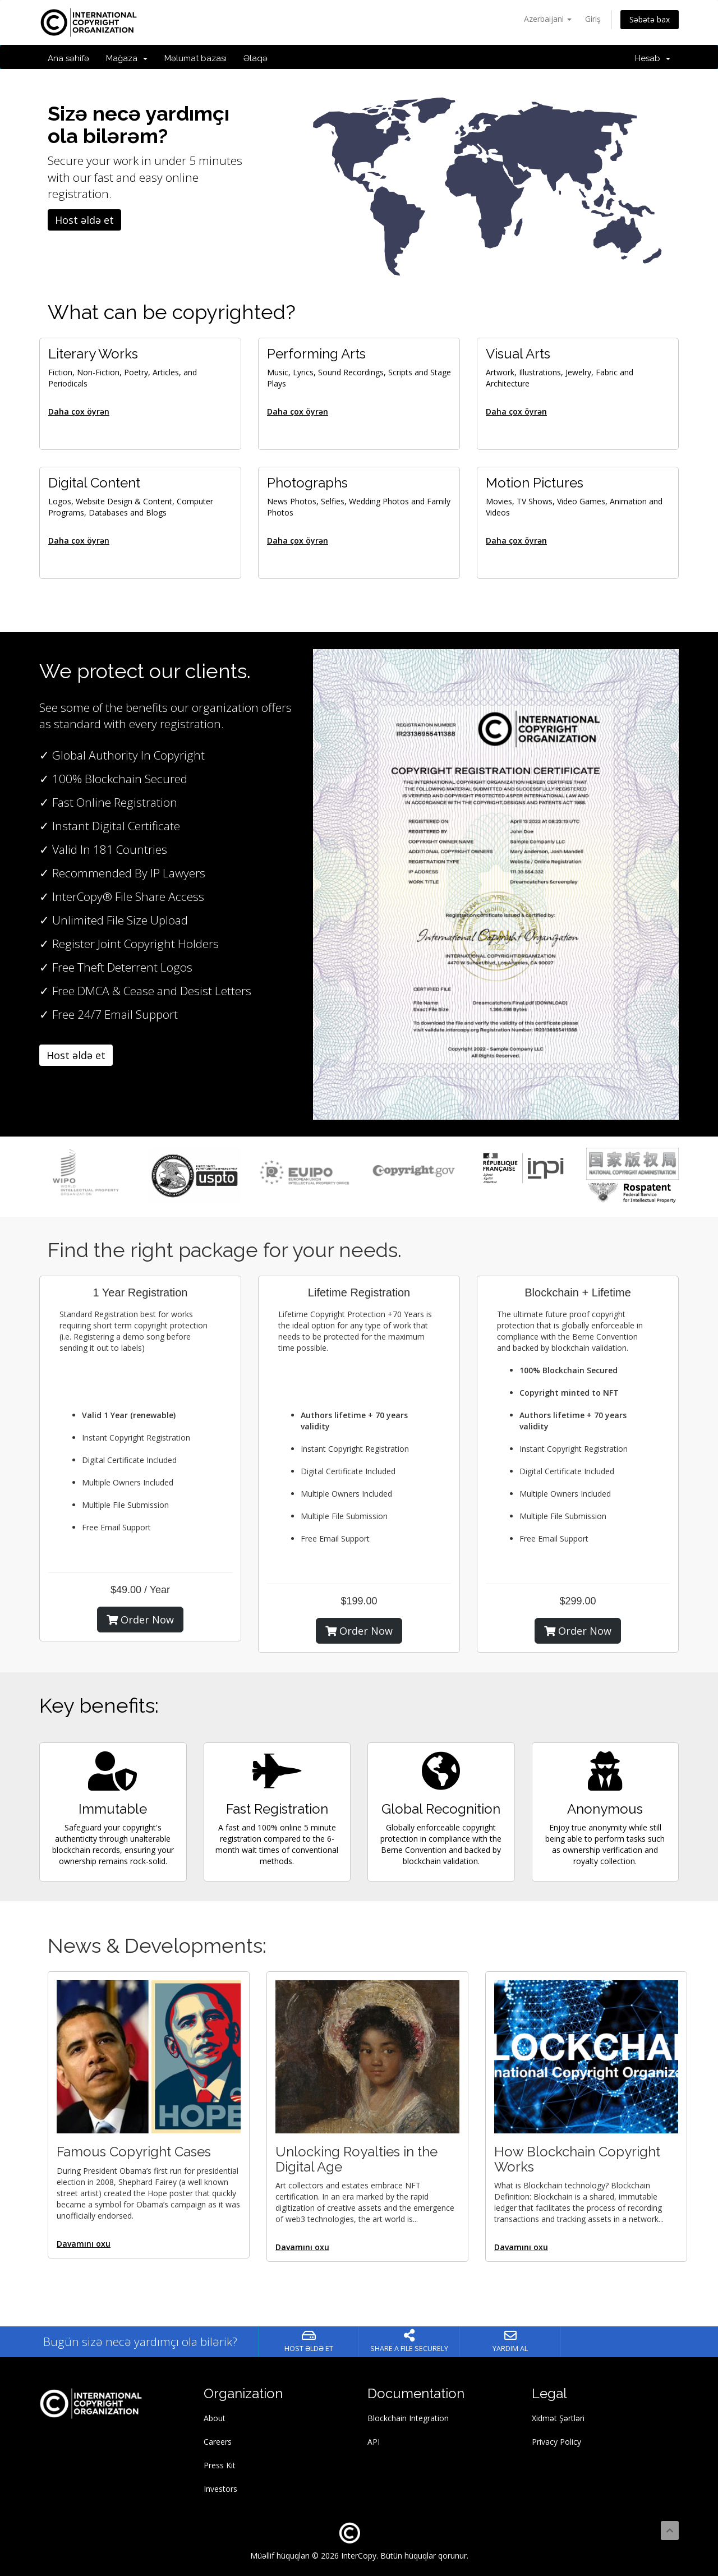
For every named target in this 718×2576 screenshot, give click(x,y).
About (214, 2418)
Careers (218, 2441)
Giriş (593, 18)
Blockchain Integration (408, 2418)
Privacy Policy (556, 2441)
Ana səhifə (68, 58)
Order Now (140, 1619)
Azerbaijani (548, 18)
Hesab (652, 58)
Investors (220, 2488)
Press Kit (220, 2465)
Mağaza (127, 58)
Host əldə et (84, 220)
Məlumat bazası (195, 58)
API (373, 2441)
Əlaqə (255, 58)
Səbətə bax (649, 19)
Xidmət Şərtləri (558, 2418)
